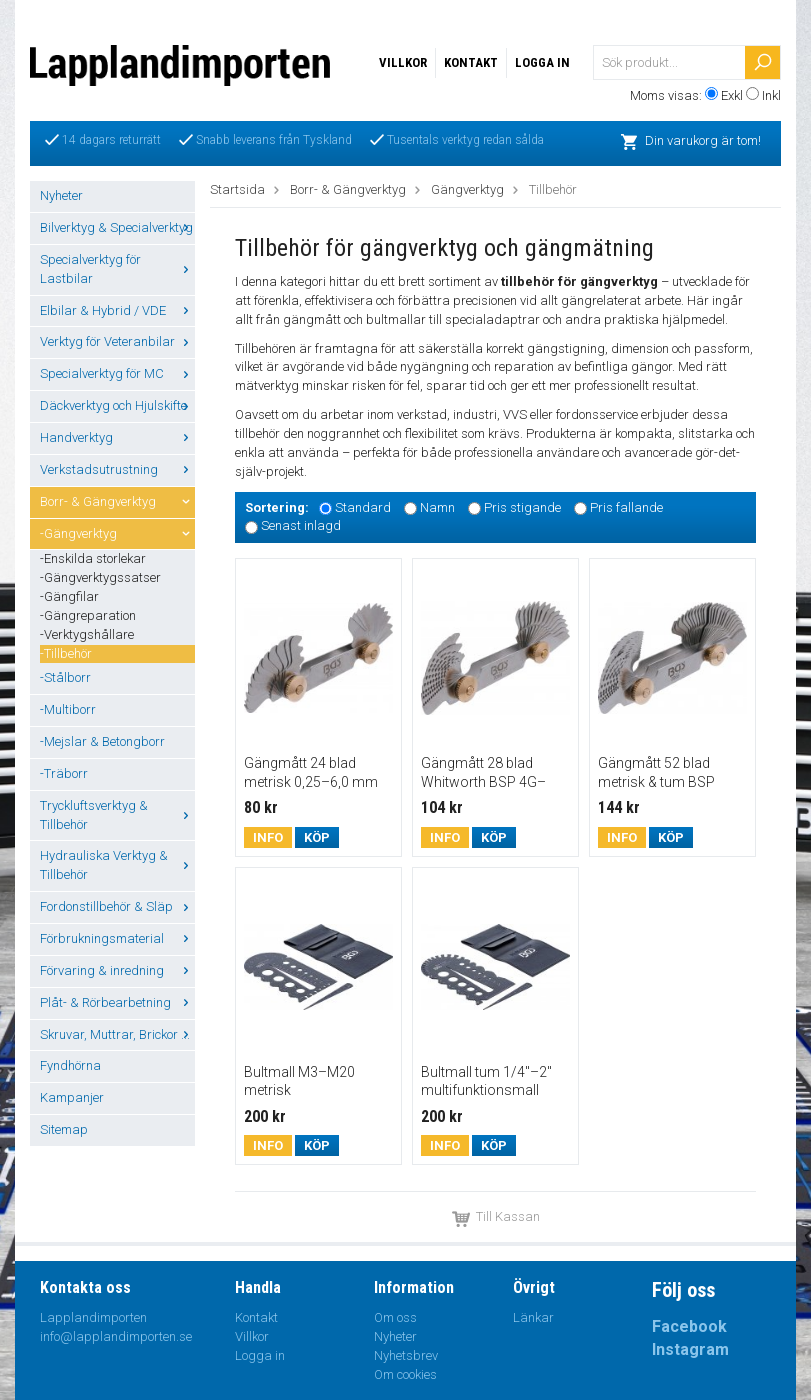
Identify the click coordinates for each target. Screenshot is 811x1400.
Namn (437, 507)
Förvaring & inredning (117, 970)
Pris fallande (626, 507)
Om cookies (405, 1374)
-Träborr (64, 773)
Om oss (395, 1317)
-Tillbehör (66, 653)
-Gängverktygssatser (100, 577)
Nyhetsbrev (406, 1355)
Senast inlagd (301, 526)
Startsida (237, 189)
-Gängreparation (88, 615)
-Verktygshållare (87, 634)
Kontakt (471, 62)
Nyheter (61, 195)
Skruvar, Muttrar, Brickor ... (117, 1034)
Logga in (542, 62)
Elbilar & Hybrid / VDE (117, 310)
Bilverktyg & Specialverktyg (117, 227)
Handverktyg (117, 437)
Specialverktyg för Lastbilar (117, 269)
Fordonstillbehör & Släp (117, 906)
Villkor (403, 62)
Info (268, 837)
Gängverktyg (467, 189)
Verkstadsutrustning (117, 469)
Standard (363, 507)
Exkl (732, 95)
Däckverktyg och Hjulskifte (117, 405)
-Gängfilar (69, 596)
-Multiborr (68, 709)
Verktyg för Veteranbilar (117, 341)
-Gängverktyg (117, 533)
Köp (317, 837)
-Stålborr (65, 677)
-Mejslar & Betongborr (102, 741)
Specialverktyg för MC (117, 373)
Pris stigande (522, 507)
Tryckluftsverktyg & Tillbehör (117, 815)
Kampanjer (72, 1097)
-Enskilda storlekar (93, 558)
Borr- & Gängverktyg (117, 501)
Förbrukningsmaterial (117, 938)
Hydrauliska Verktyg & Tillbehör (117, 865)
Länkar (533, 1317)
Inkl (771, 95)
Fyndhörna (70, 1065)
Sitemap (64, 1129)
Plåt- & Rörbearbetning (117, 1002)
